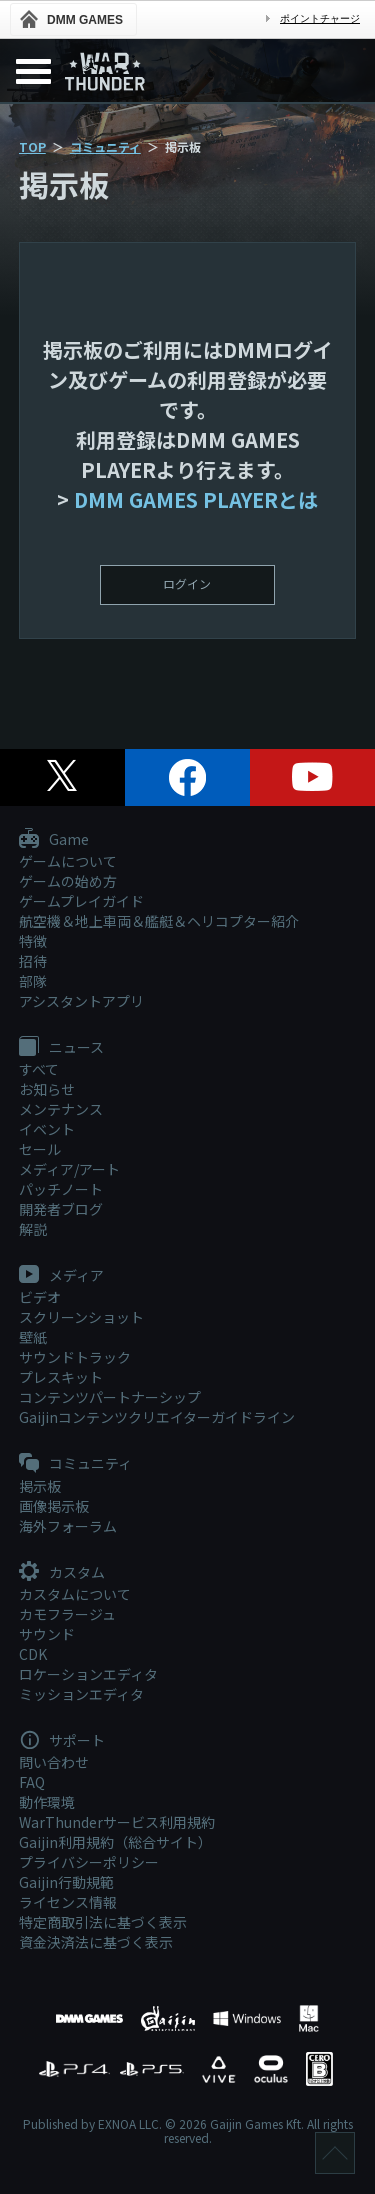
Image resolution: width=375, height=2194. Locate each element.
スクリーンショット (81, 1317)
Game (54, 840)
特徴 (33, 941)
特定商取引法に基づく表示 (103, 1922)
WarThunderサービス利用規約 (117, 1822)
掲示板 (40, 1486)
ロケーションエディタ (88, 1674)
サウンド (47, 1634)
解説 (33, 1229)
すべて (39, 1069)
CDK (33, 1654)
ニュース (61, 1048)
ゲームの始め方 (68, 881)
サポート (62, 1741)
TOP (32, 146)
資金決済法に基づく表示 (96, 1942)
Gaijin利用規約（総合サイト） (115, 1842)
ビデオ (40, 1297)
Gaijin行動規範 (66, 1882)
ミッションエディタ (81, 1694)
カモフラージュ (67, 1614)
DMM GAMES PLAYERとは (196, 499)
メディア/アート (69, 1169)
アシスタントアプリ (81, 1001)
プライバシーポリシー (89, 1862)
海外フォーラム (68, 1526)
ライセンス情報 (68, 1902)
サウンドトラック (75, 1357)
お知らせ (47, 1089)
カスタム (62, 1573)
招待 (33, 961)
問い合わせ (54, 1762)
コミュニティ (105, 146)
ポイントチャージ (320, 18)
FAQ (32, 1782)
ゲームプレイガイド (81, 901)
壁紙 (33, 1337)
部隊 (33, 981)
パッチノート (61, 1189)
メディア (61, 1276)
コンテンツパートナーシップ (110, 1397)
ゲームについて (68, 861)
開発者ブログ (61, 1209)
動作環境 (47, 1802)
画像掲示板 (54, 1506)
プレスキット (61, 1377)
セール (40, 1149)
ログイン (187, 583)
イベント (47, 1129)
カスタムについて (75, 1594)
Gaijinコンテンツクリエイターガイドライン (157, 1417)
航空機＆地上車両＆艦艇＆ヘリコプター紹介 (159, 921)
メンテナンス (61, 1109)
